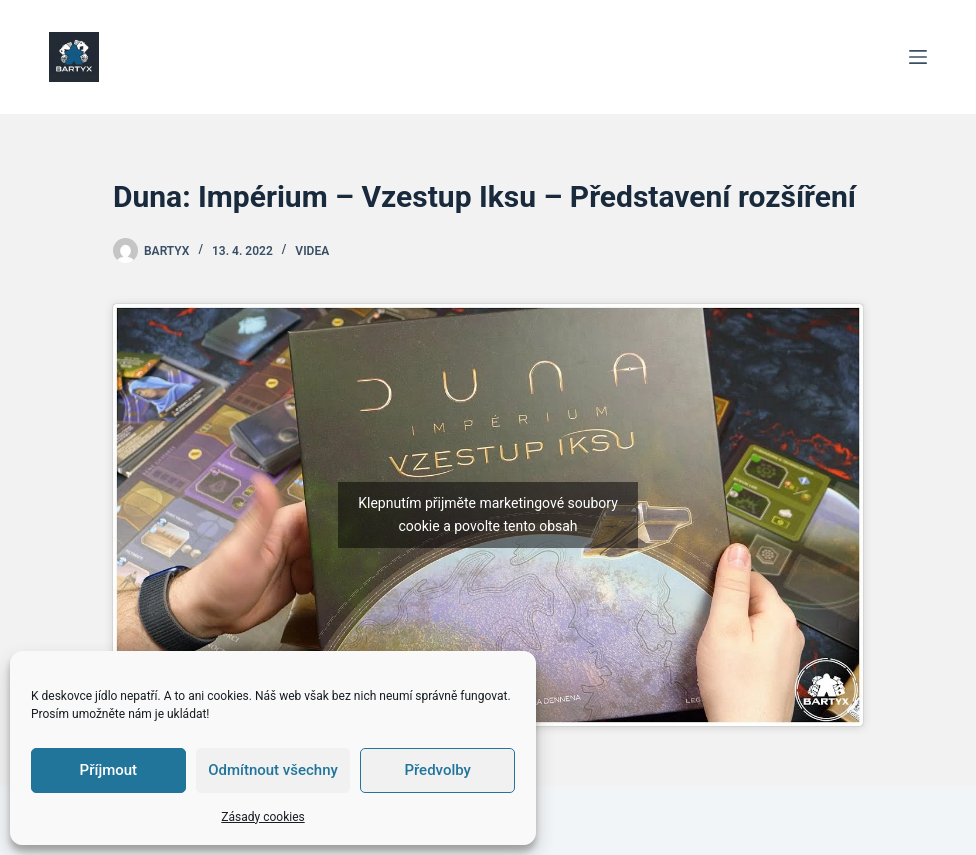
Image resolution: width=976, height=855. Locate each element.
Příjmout (108, 770)
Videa (312, 251)
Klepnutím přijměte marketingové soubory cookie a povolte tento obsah (488, 514)
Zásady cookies (262, 817)
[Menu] (918, 57)
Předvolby (437, 770)
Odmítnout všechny (273, 770)
